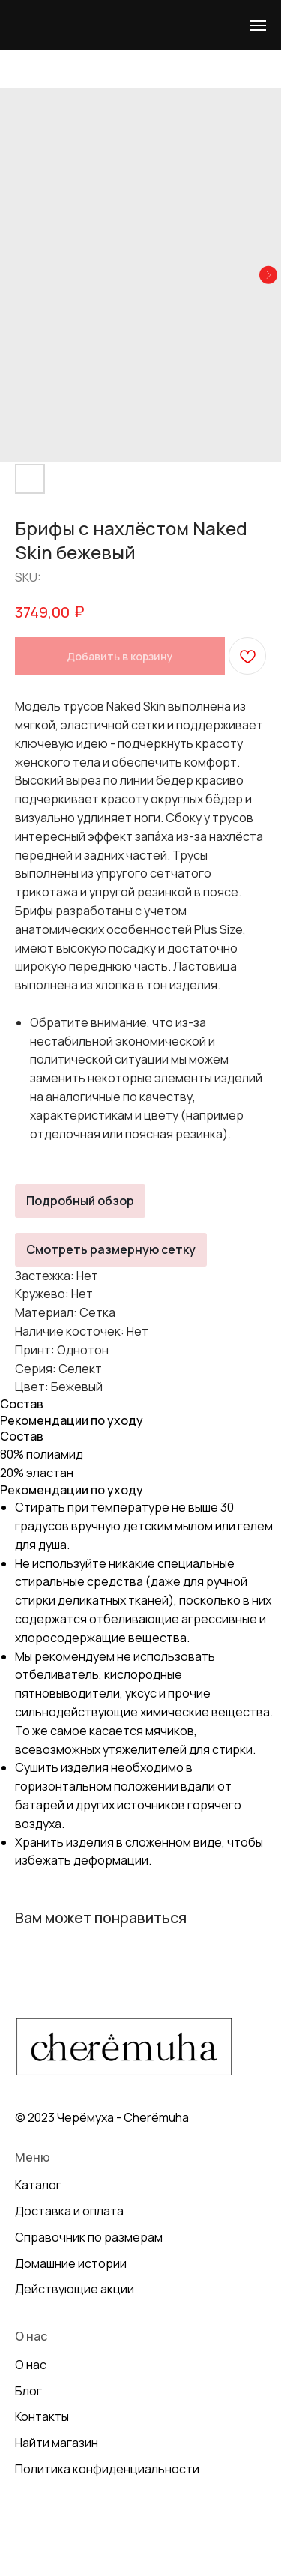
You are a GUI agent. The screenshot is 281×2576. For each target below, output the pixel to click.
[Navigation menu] (258, 25)
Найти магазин (56, 2442)
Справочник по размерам (89, 2237)
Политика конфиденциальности (107, 2469)
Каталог (38, 2185)
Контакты (42, 2416)
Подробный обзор (80, 1200)
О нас (30, 2364)
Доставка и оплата (69, 2211)
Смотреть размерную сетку (111, 1249)
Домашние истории (71, 2263)
